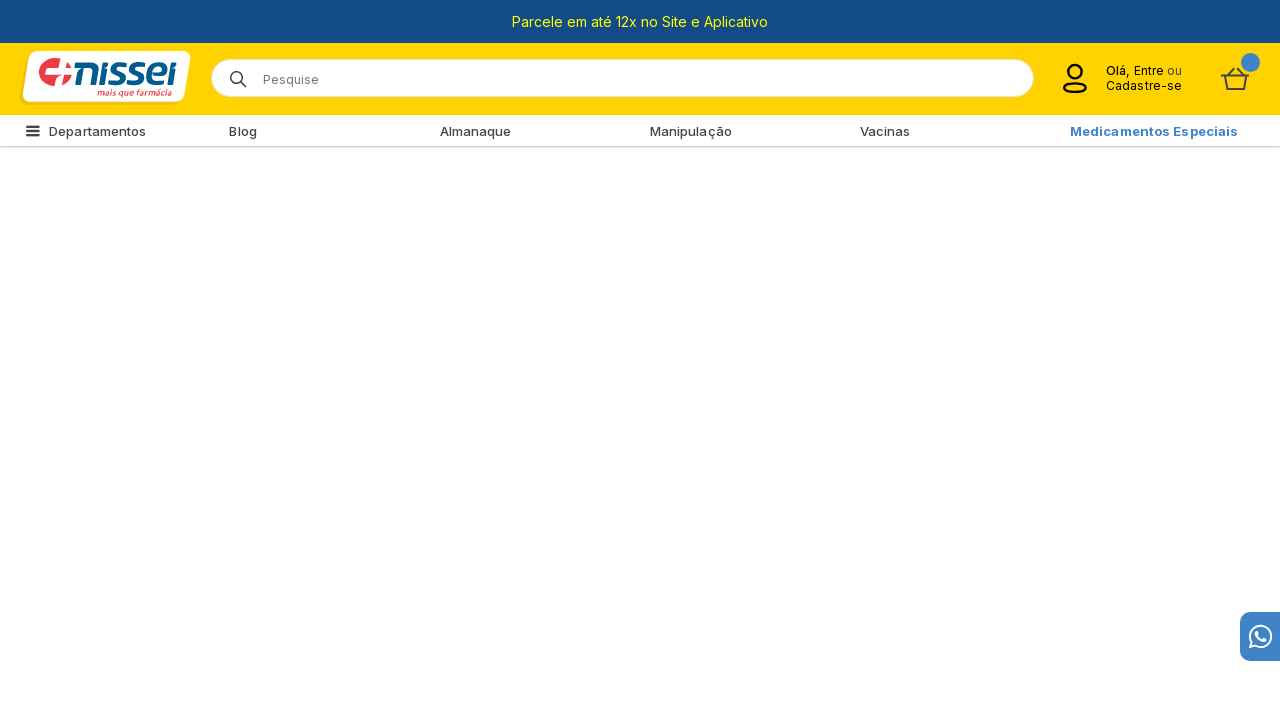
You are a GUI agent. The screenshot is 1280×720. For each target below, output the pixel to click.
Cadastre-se (1144, 85)
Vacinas (885, 131)
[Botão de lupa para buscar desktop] (231, 72)
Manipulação (691, 131)
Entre (1148, 70)
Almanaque (476, 131)
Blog (242, 131)
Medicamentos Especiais (1154, 131)
